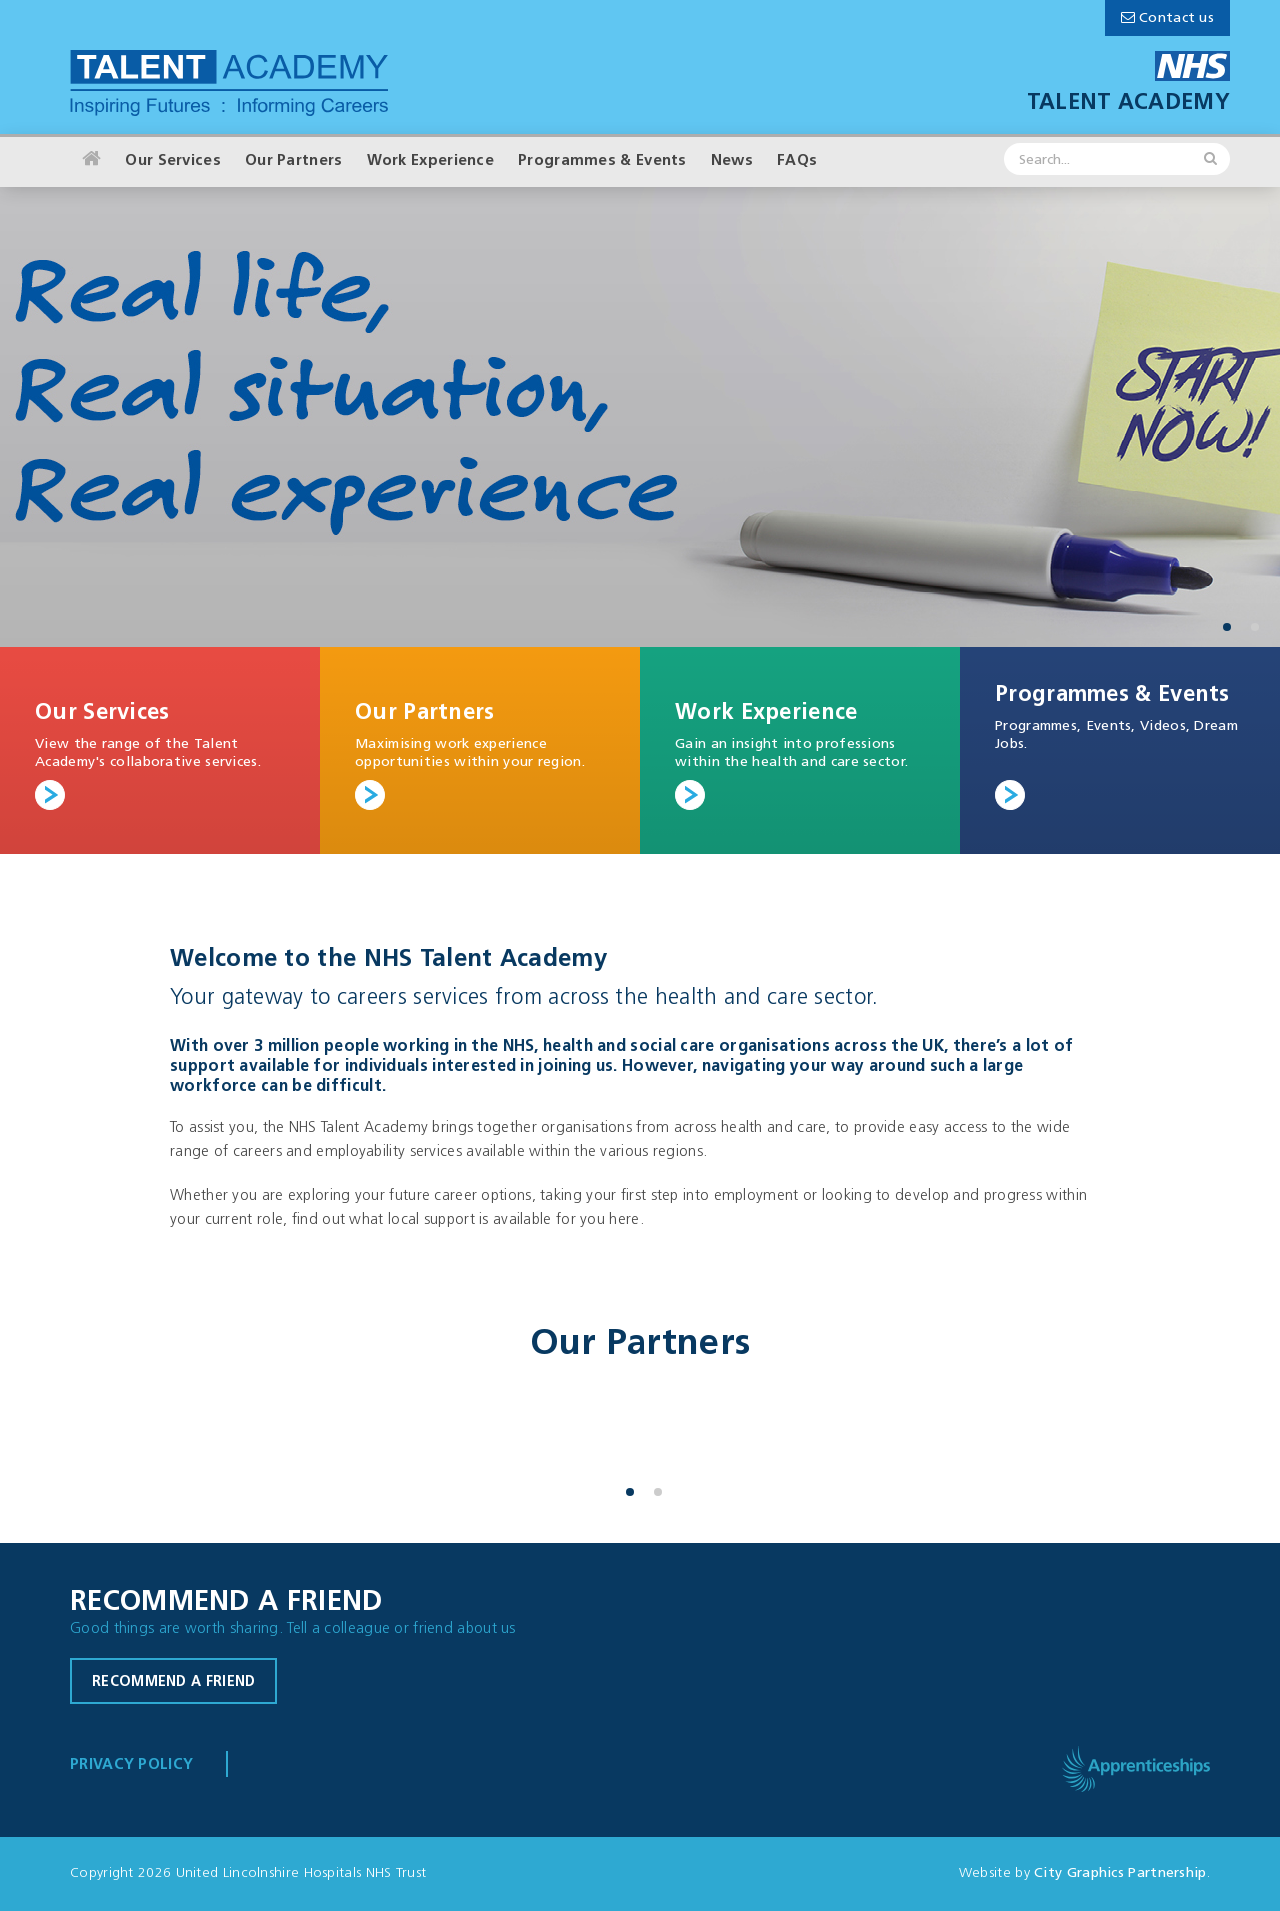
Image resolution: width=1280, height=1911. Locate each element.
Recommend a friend (173, 1682)
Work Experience (431, 161)
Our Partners (294, 161)
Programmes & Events (602, 161)
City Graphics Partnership (1120, 1873)
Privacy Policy (131, 1765)
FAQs (797, 161)
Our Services (173, 161)
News (732, 161)
